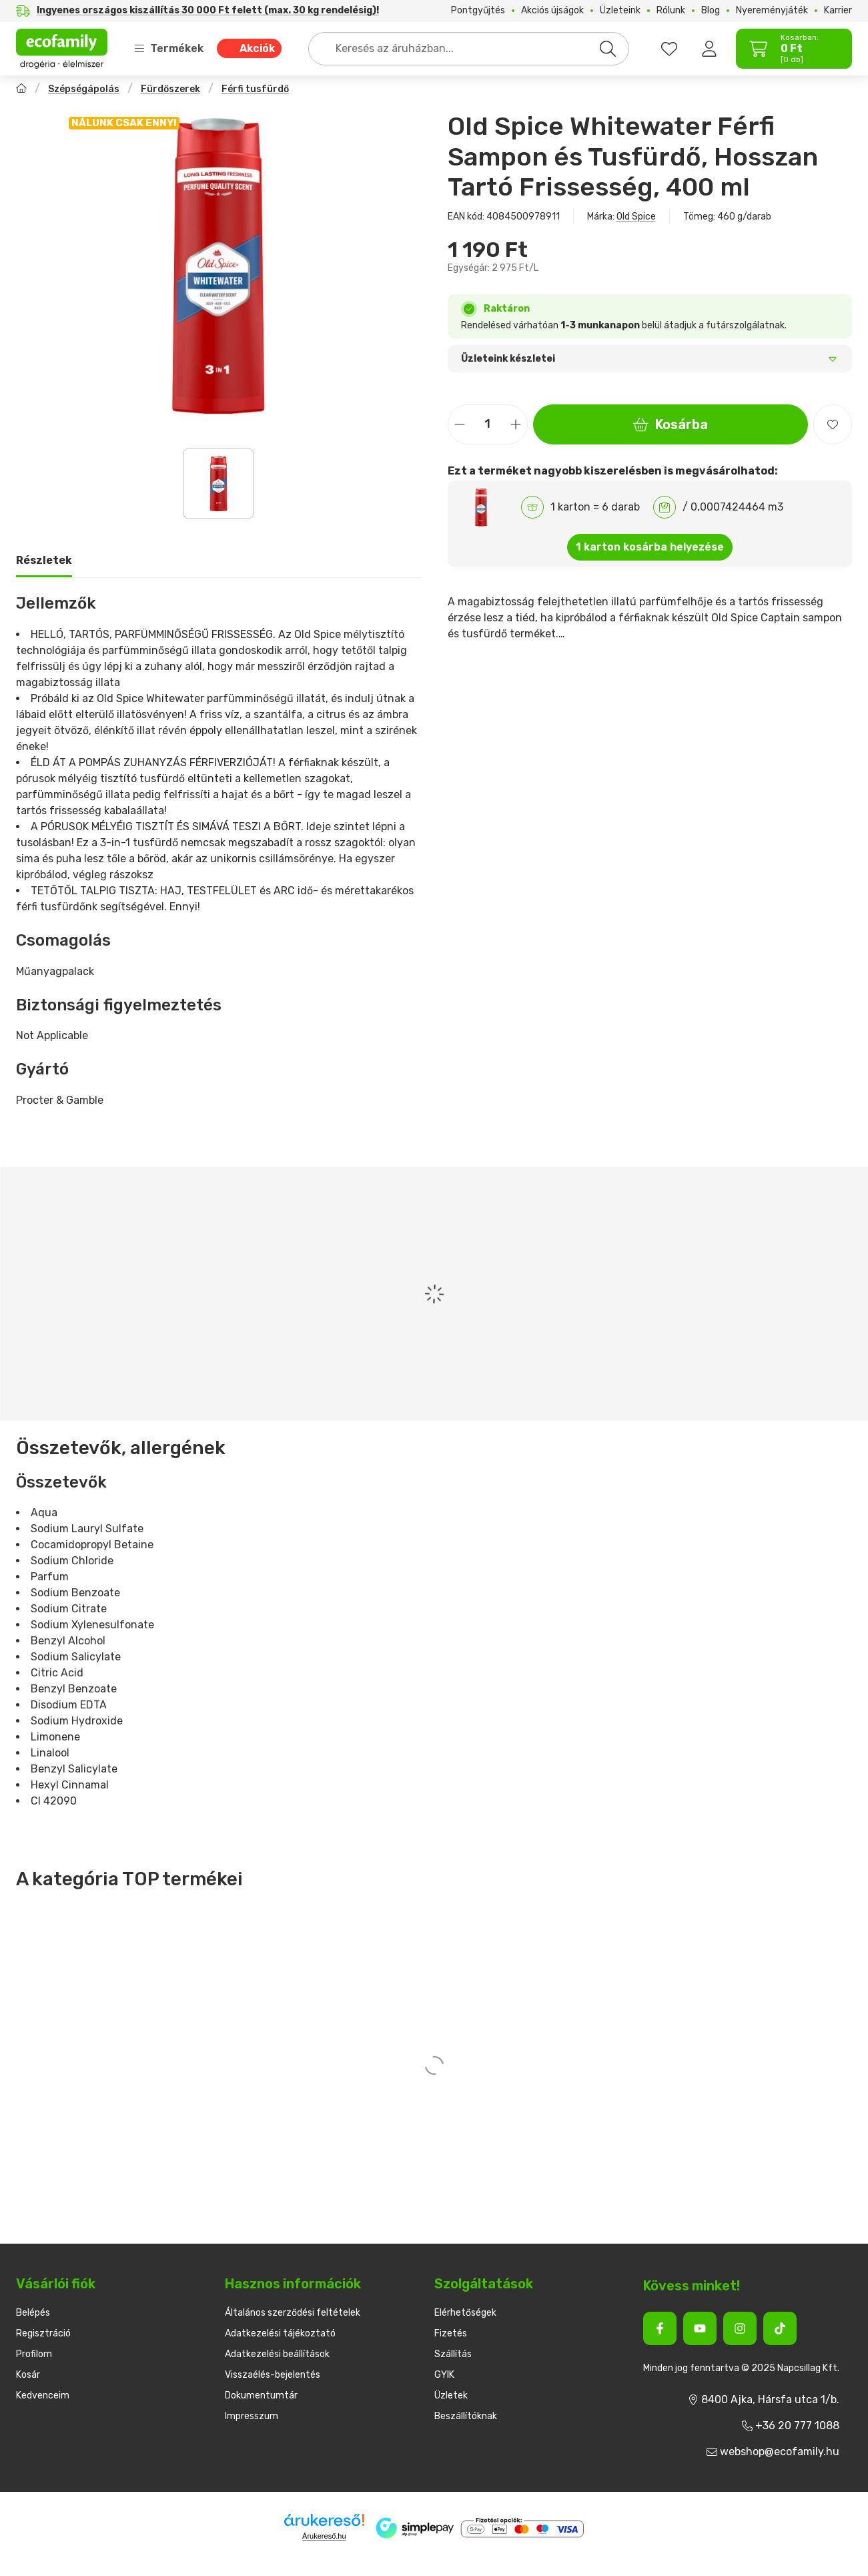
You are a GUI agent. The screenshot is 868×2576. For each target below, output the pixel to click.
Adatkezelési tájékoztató (280, 2333)
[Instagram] (740, 2328)
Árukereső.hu (324, 2536)
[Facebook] (660, 2328)
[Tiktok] (780, 2328)
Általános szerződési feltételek (292, 2312)
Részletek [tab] (44, 560)
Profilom (34, 2354)
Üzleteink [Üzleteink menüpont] (620, 10)
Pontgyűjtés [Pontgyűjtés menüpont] (478, 10)
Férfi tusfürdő (255, 89)
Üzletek (451, 2395)
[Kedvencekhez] (832, 424)
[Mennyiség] (487, 424)
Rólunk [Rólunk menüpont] (671, 10)
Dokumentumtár (261, 2395)
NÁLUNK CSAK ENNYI (124, 123)
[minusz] (459, 424)
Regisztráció (43, 2333)
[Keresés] (607, 48)
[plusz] (515, 424)
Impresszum (251, 2416)
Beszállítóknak (465, 2416)
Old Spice (636, 216)
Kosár (28, 2374)
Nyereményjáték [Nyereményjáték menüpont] (772, 10)
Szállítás (453, 2354)
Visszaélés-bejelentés (272, 2374)
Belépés (33, 2312)
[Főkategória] (21, 89)
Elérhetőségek (465, 2312)
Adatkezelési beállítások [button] (277, 2354)
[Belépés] (709, 48)
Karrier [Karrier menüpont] (838, 10)
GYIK (444, 2374)
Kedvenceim (42, 2395)
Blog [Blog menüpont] (710, 10)
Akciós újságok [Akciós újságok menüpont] (552, 10)
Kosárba (670, 424)
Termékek (168, 48)
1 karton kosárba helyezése (650, 547)
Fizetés (450, 2333)
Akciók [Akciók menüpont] (257, 48)
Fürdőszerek (170, 89)
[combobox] (468, 48)
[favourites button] (669, 48)
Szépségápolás (83, 89)
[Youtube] (700, 2328)
